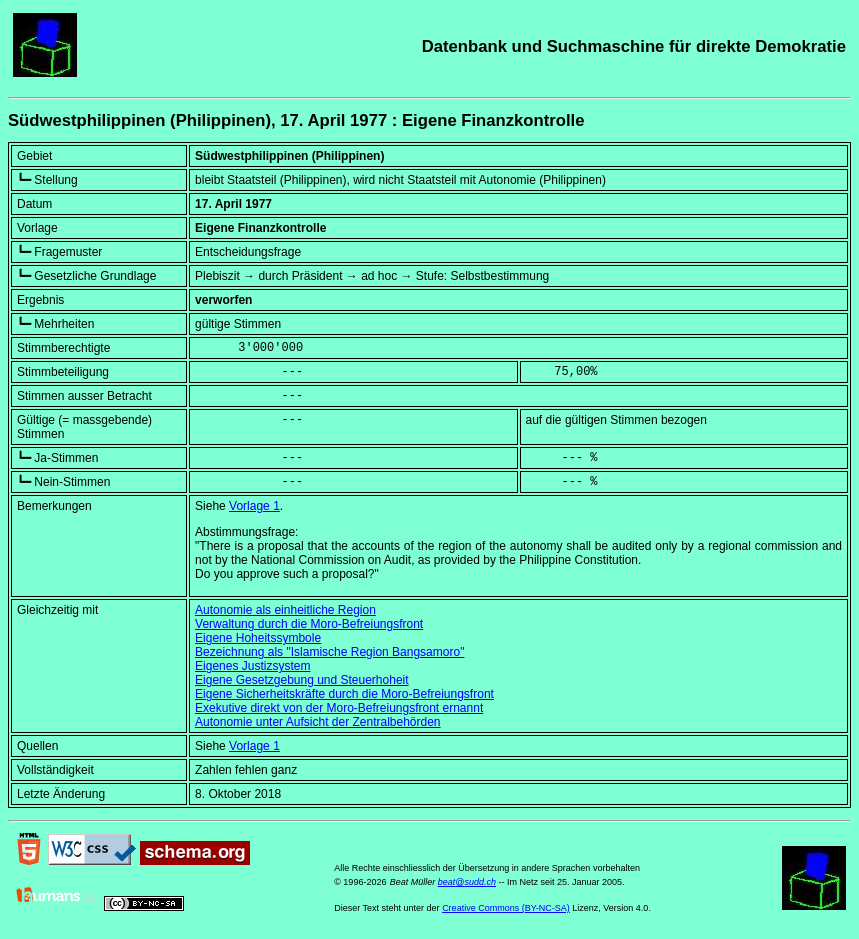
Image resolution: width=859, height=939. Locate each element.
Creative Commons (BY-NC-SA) (506, 908)
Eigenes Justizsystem (252, 666)
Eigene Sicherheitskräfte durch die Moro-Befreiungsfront (344, 694)
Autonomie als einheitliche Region (285, 610)
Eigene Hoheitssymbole (258, 638)
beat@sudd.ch (467, 882)
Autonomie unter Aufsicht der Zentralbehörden (317, 722)
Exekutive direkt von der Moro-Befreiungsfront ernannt (339, 708)
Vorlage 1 (254, 506)
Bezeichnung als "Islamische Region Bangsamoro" (329, 652)
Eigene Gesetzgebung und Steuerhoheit (302, 680)
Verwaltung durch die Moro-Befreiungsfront (309, 624)
